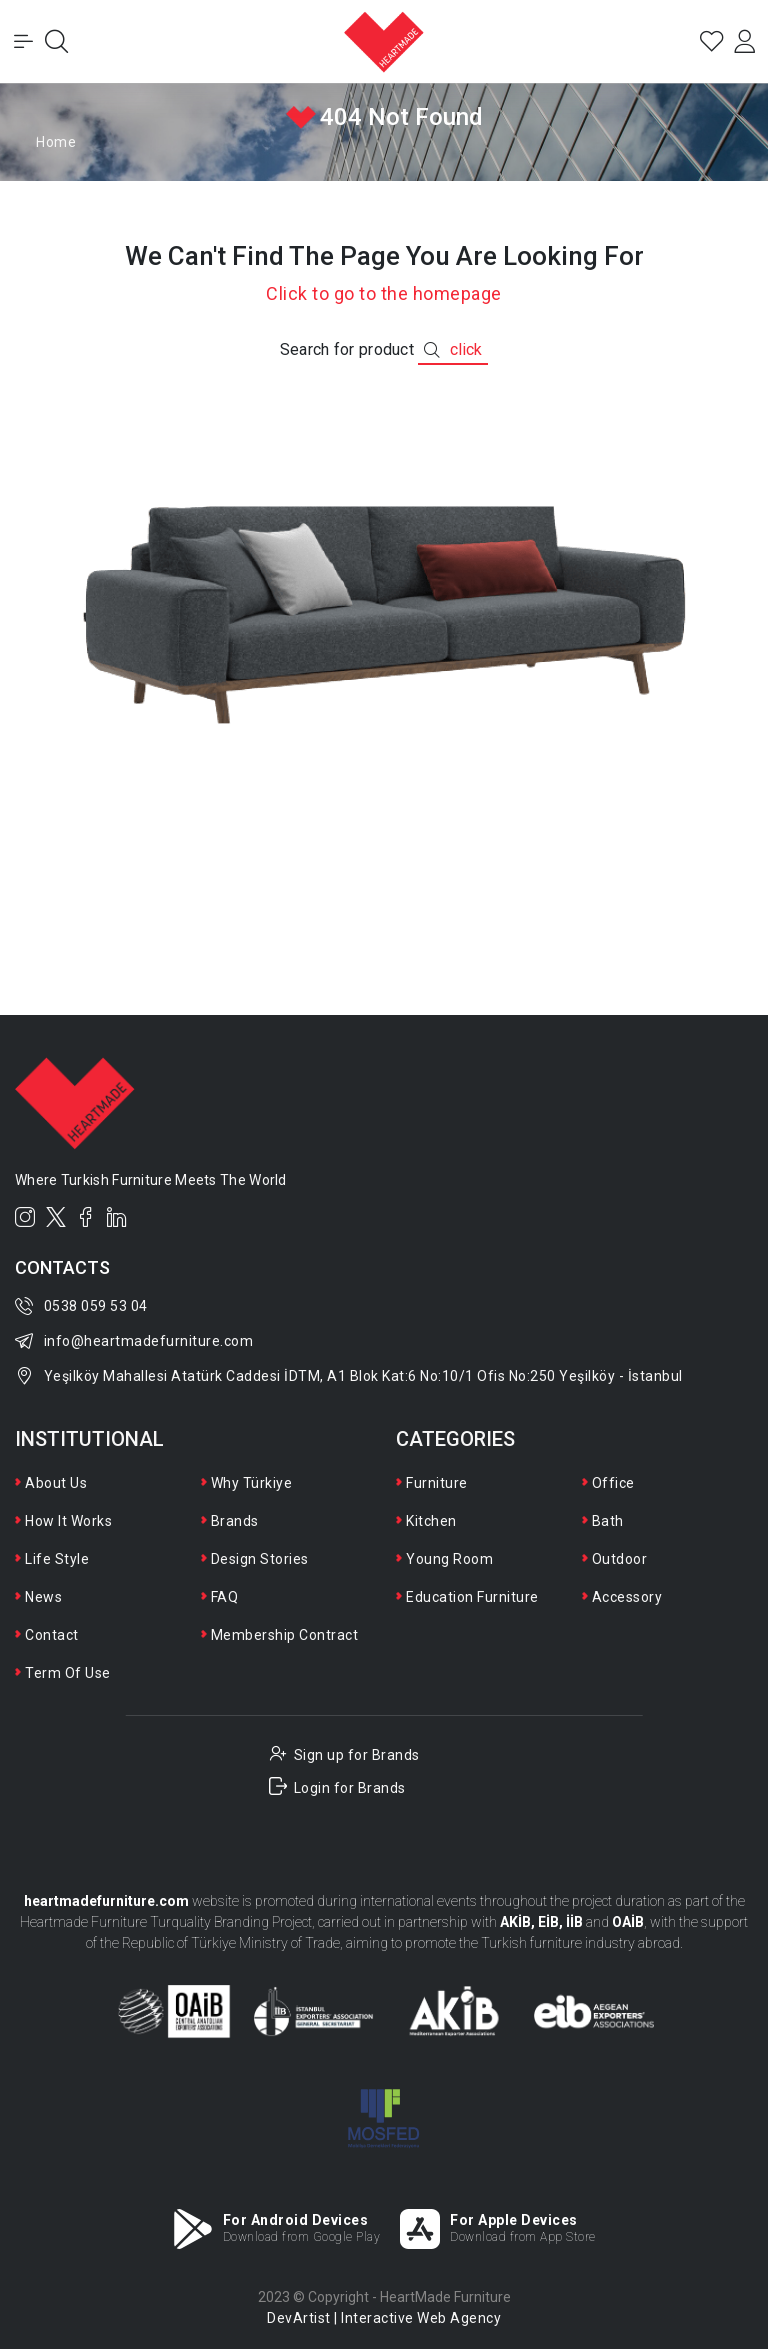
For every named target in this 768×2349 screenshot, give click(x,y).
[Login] (744, 42)
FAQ (225, 1597)
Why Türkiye (252, 1483)
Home (56, 142)
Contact (52, 1635)
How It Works (68, 1521)
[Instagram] (25, 1217)
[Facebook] (86, 1217)
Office (613, 1483)
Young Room (449, 1559)
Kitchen (431, 1521)
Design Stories (260, 1559)
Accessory (627, 1597)
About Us (56, 1483)
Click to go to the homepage (384, 293)
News (43, 1597)
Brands (235, 1521)
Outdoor (620, 1559)
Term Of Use (68, 1673)
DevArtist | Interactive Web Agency (384, 2318)
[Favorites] (710, 42)
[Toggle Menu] (24, 42)
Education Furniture (472, 1597)
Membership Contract (285, 1635)
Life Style (57, 1559)
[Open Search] (58, 42)
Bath (608, 1521)
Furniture (437, 1483)
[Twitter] (56, 1217)
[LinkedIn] (117, 1217)
